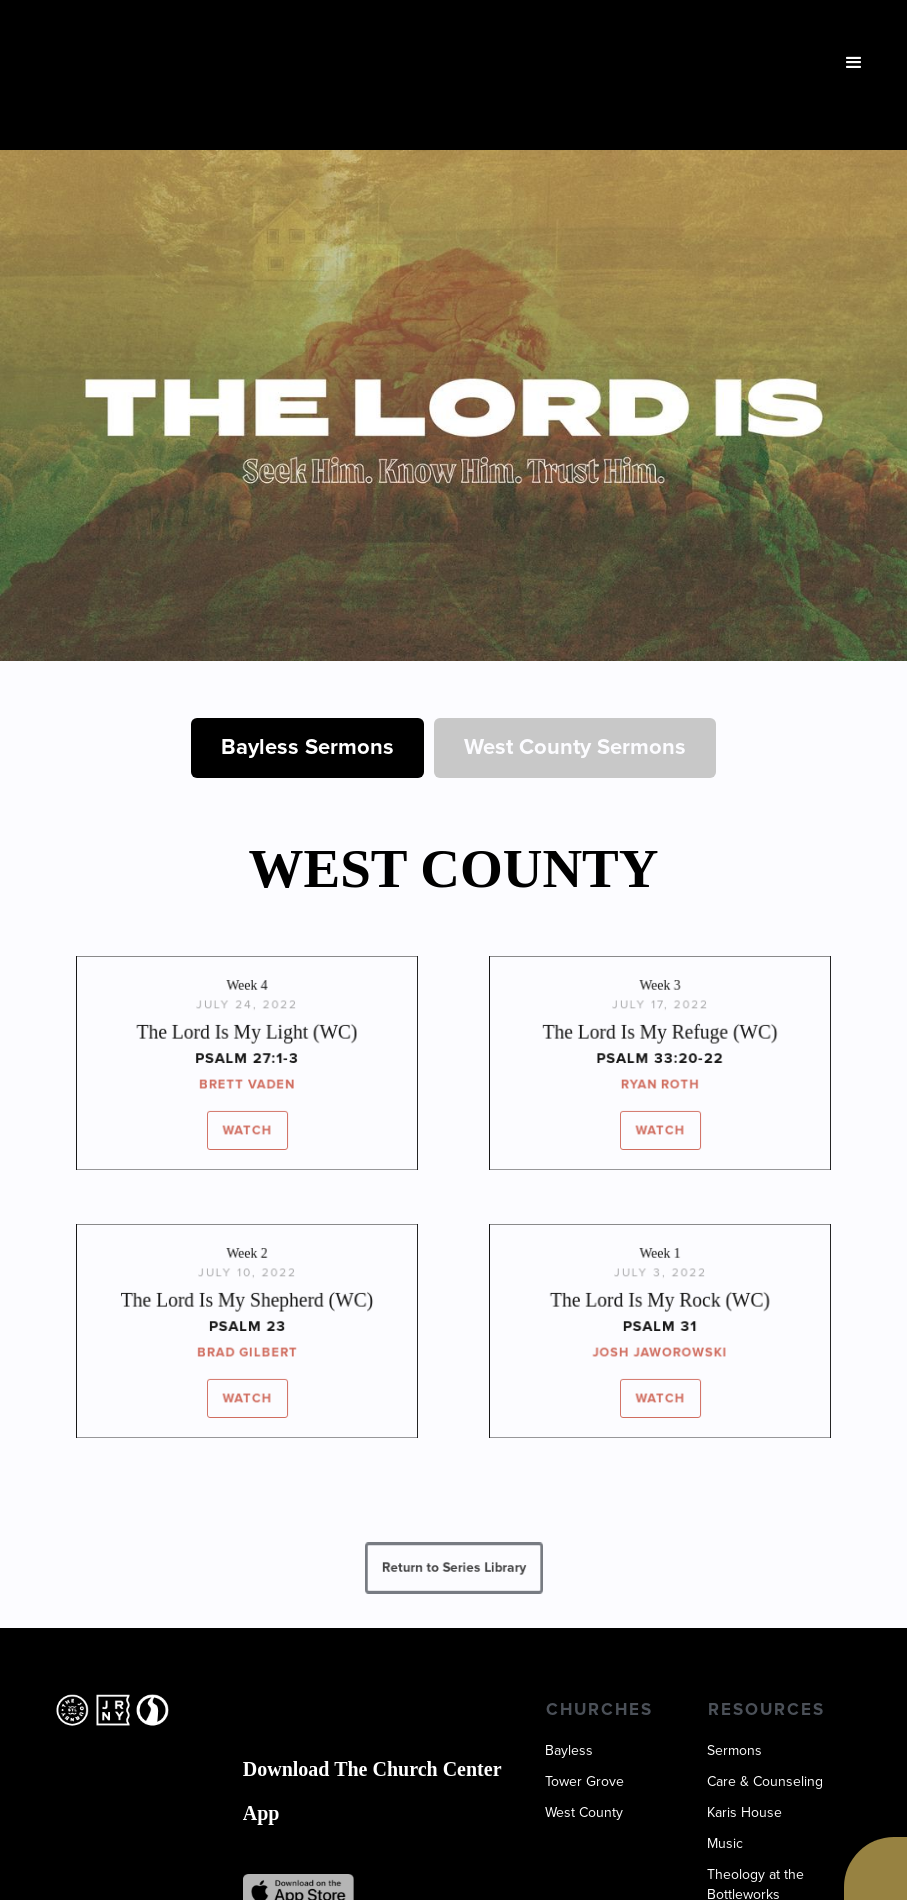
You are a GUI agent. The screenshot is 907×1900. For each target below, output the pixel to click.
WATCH (247, 1127)
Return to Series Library (453, 1567)
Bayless (569, 1751)
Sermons (734, 1751)
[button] (854, 63)
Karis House (744, 1813)
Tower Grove (584, 1782)
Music (725, 1844)
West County (584, 1813)
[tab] (307, 748)
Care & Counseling (765, 1782)
